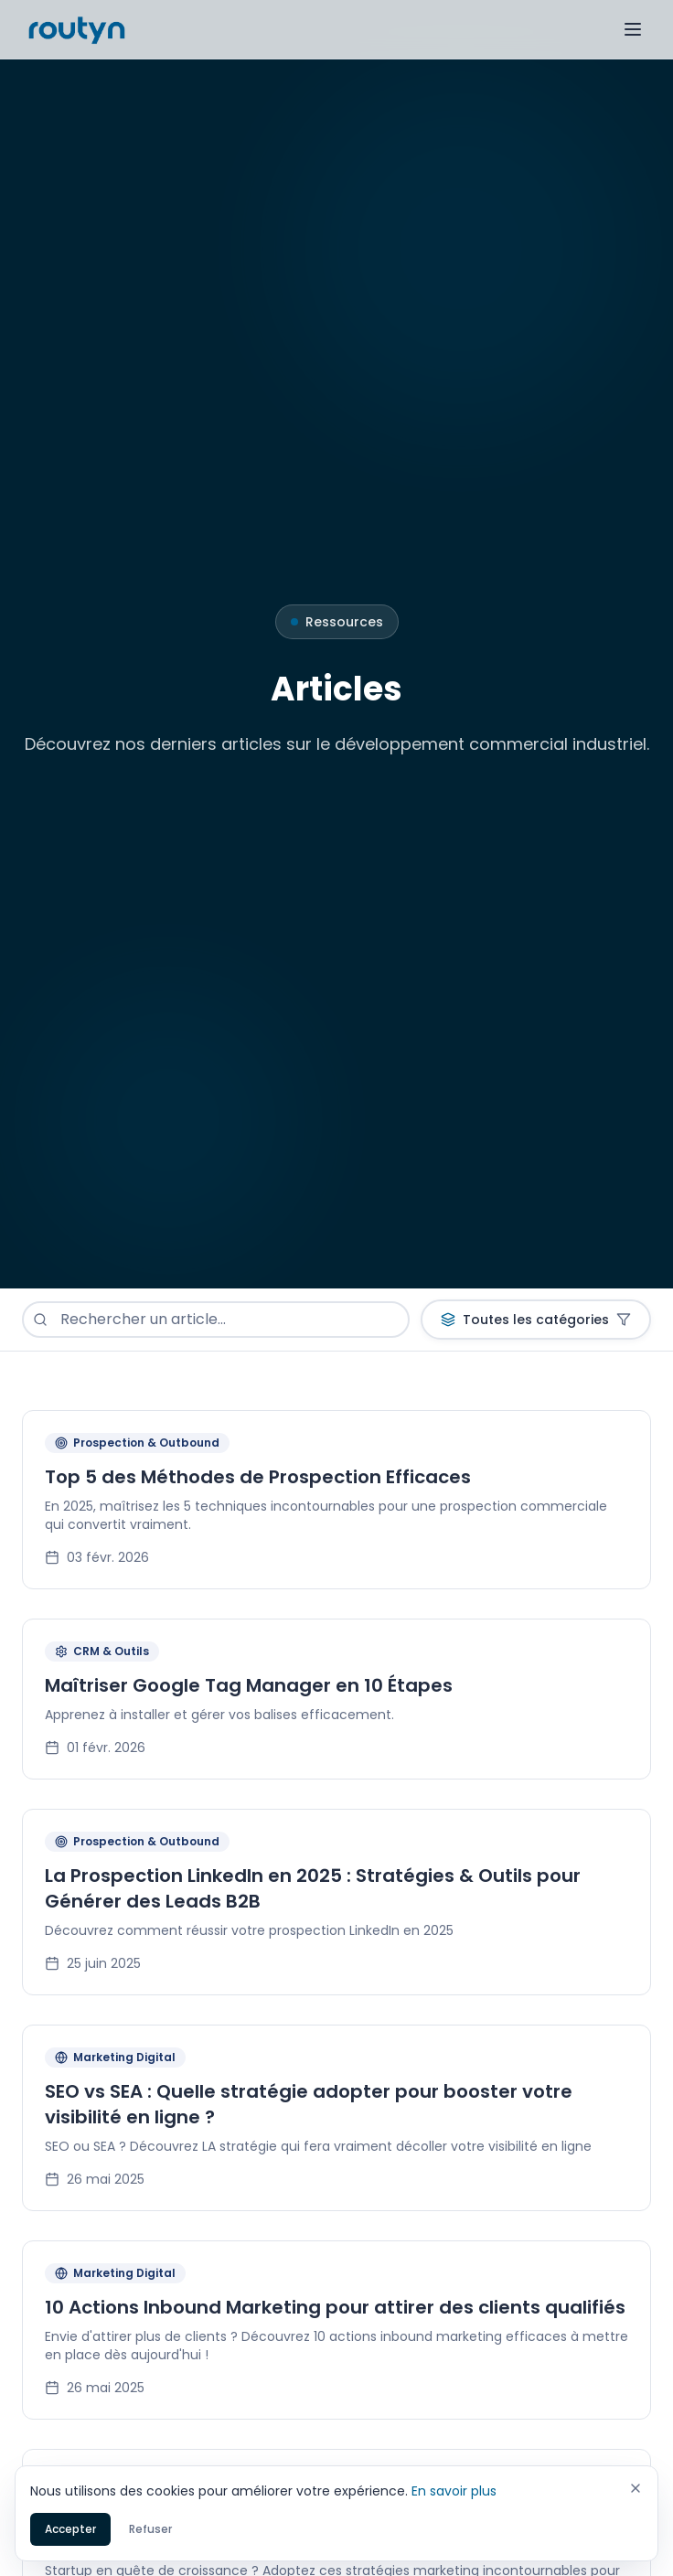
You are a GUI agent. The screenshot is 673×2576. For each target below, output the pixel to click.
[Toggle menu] (632, 29)
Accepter (70, 2530)
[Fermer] (635, 2489)
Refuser (150, 2530)
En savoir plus (454, 2492)
